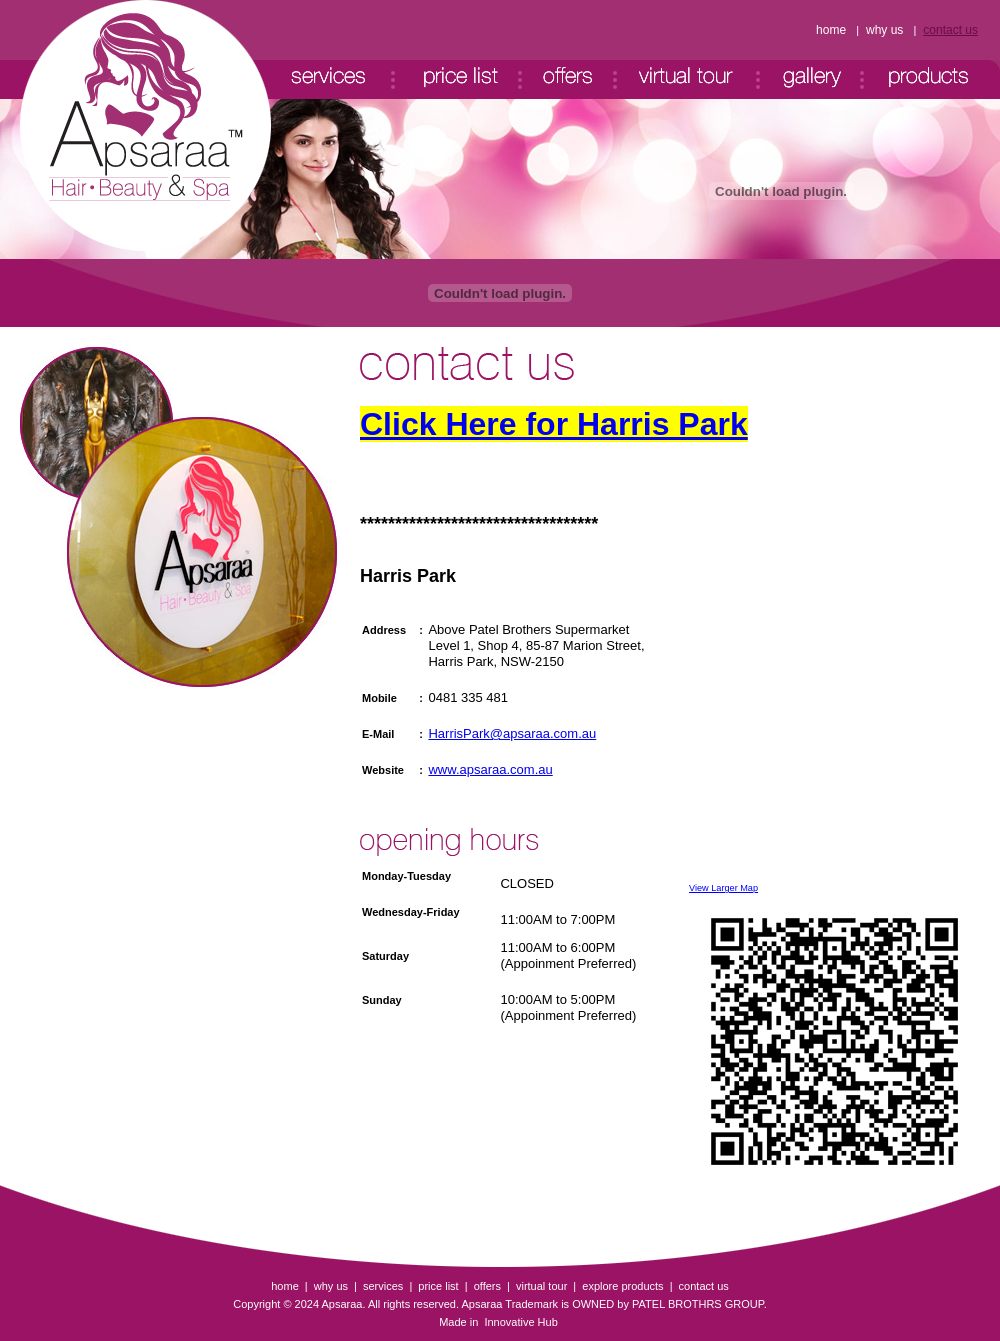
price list (438, 1286)
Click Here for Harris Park (554, 424)
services (383, 1286)
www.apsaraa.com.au (490, 769)
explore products (622, 1286)
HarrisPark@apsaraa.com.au (512, 733)
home (831, 30)
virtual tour (541, 1286)
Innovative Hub (519, 1322)
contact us (950, 30)
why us (884, 30)
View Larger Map (723, 888)
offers (487, 1286)
